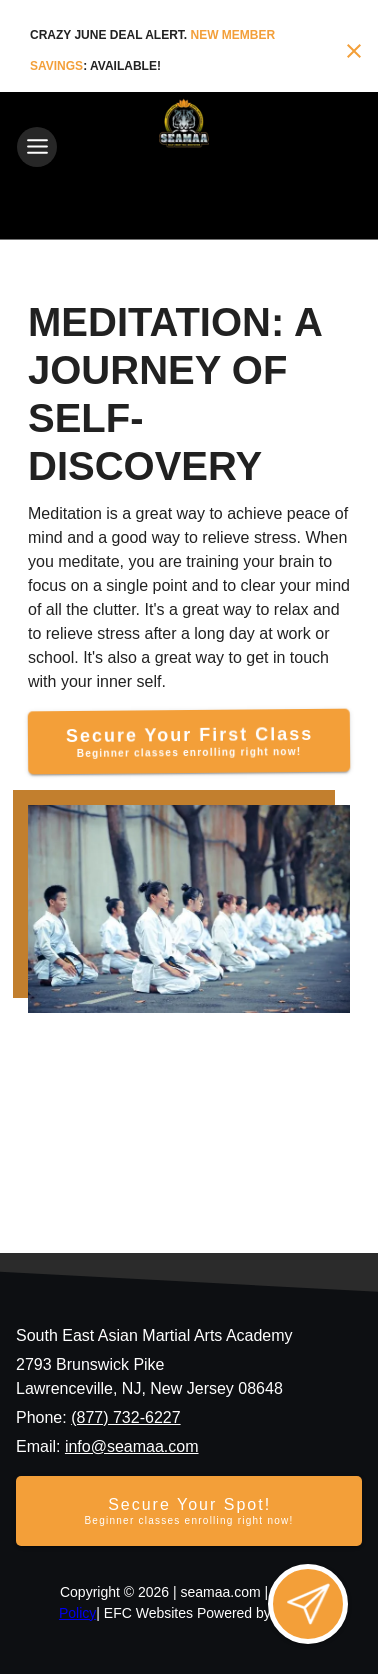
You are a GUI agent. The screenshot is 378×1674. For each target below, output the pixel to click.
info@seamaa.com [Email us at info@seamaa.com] (132, 1446)
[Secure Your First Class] (188, 741)
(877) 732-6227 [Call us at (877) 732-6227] (125, 1417)
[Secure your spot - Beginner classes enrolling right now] (189, 1511)
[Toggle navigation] (37, 147)
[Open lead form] (308, 1604)
